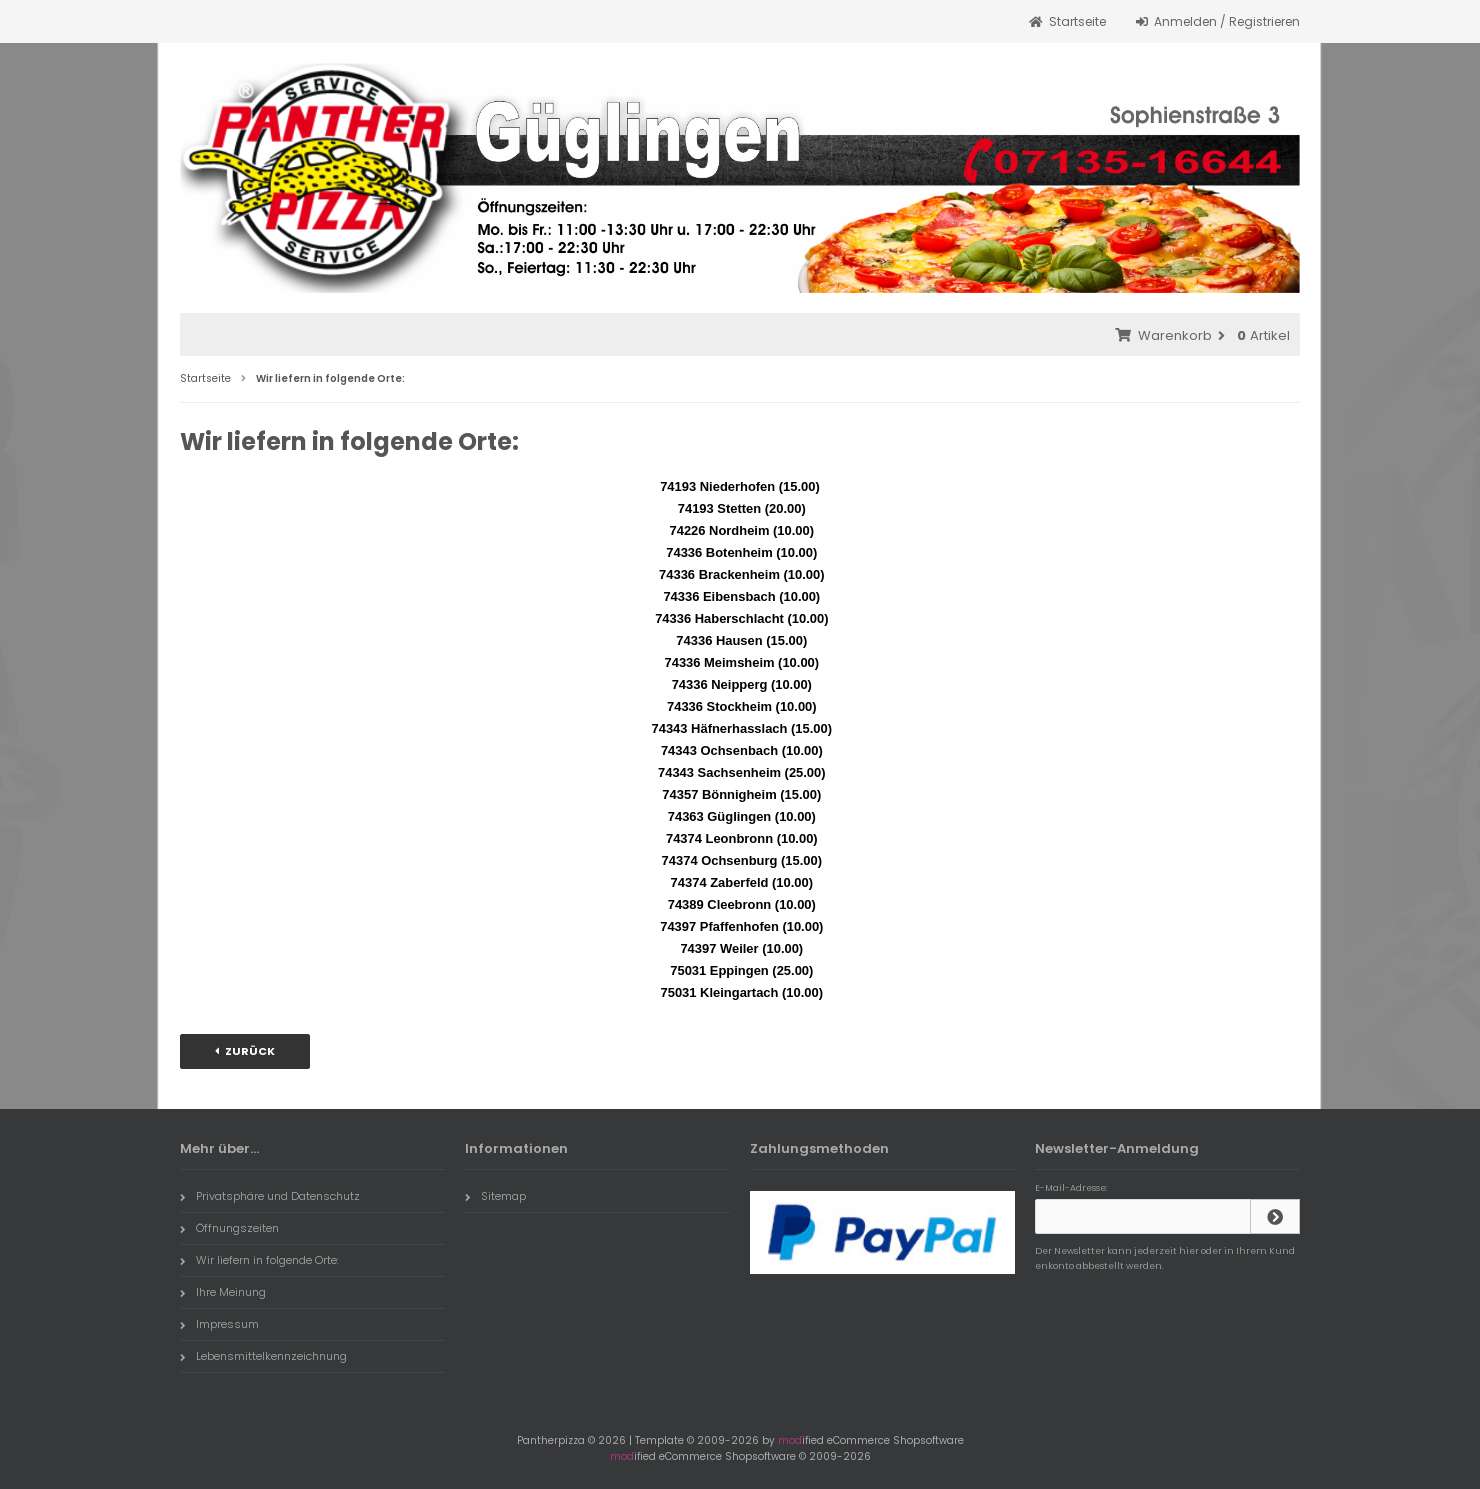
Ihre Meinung (223, 1292)
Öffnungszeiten (229, 1228)
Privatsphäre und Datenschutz (270, 1196)
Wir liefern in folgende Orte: (259, 1260)
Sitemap (495, 1196)
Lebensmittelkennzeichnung (263, 1356)
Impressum (219, 1324)
